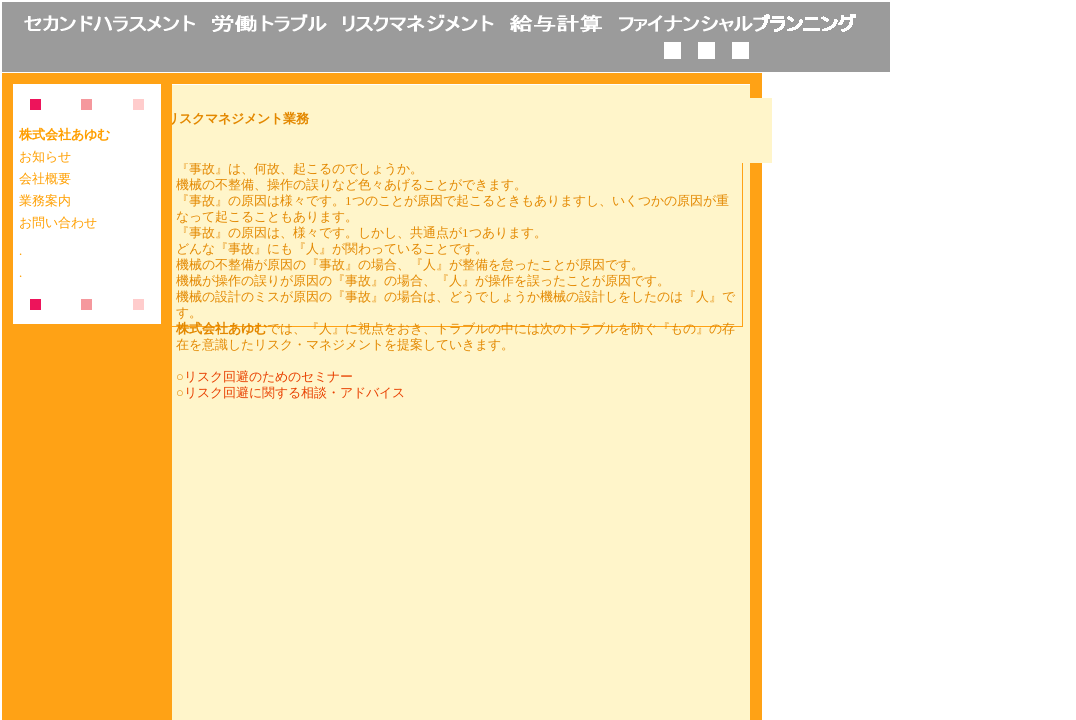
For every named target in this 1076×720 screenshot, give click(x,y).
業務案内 (45, 201)
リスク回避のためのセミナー (268, 376)
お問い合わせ (58, 223)
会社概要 (45, 179)
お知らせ (45, 157)
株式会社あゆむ (64, 135)
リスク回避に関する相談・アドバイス (294, 392)
